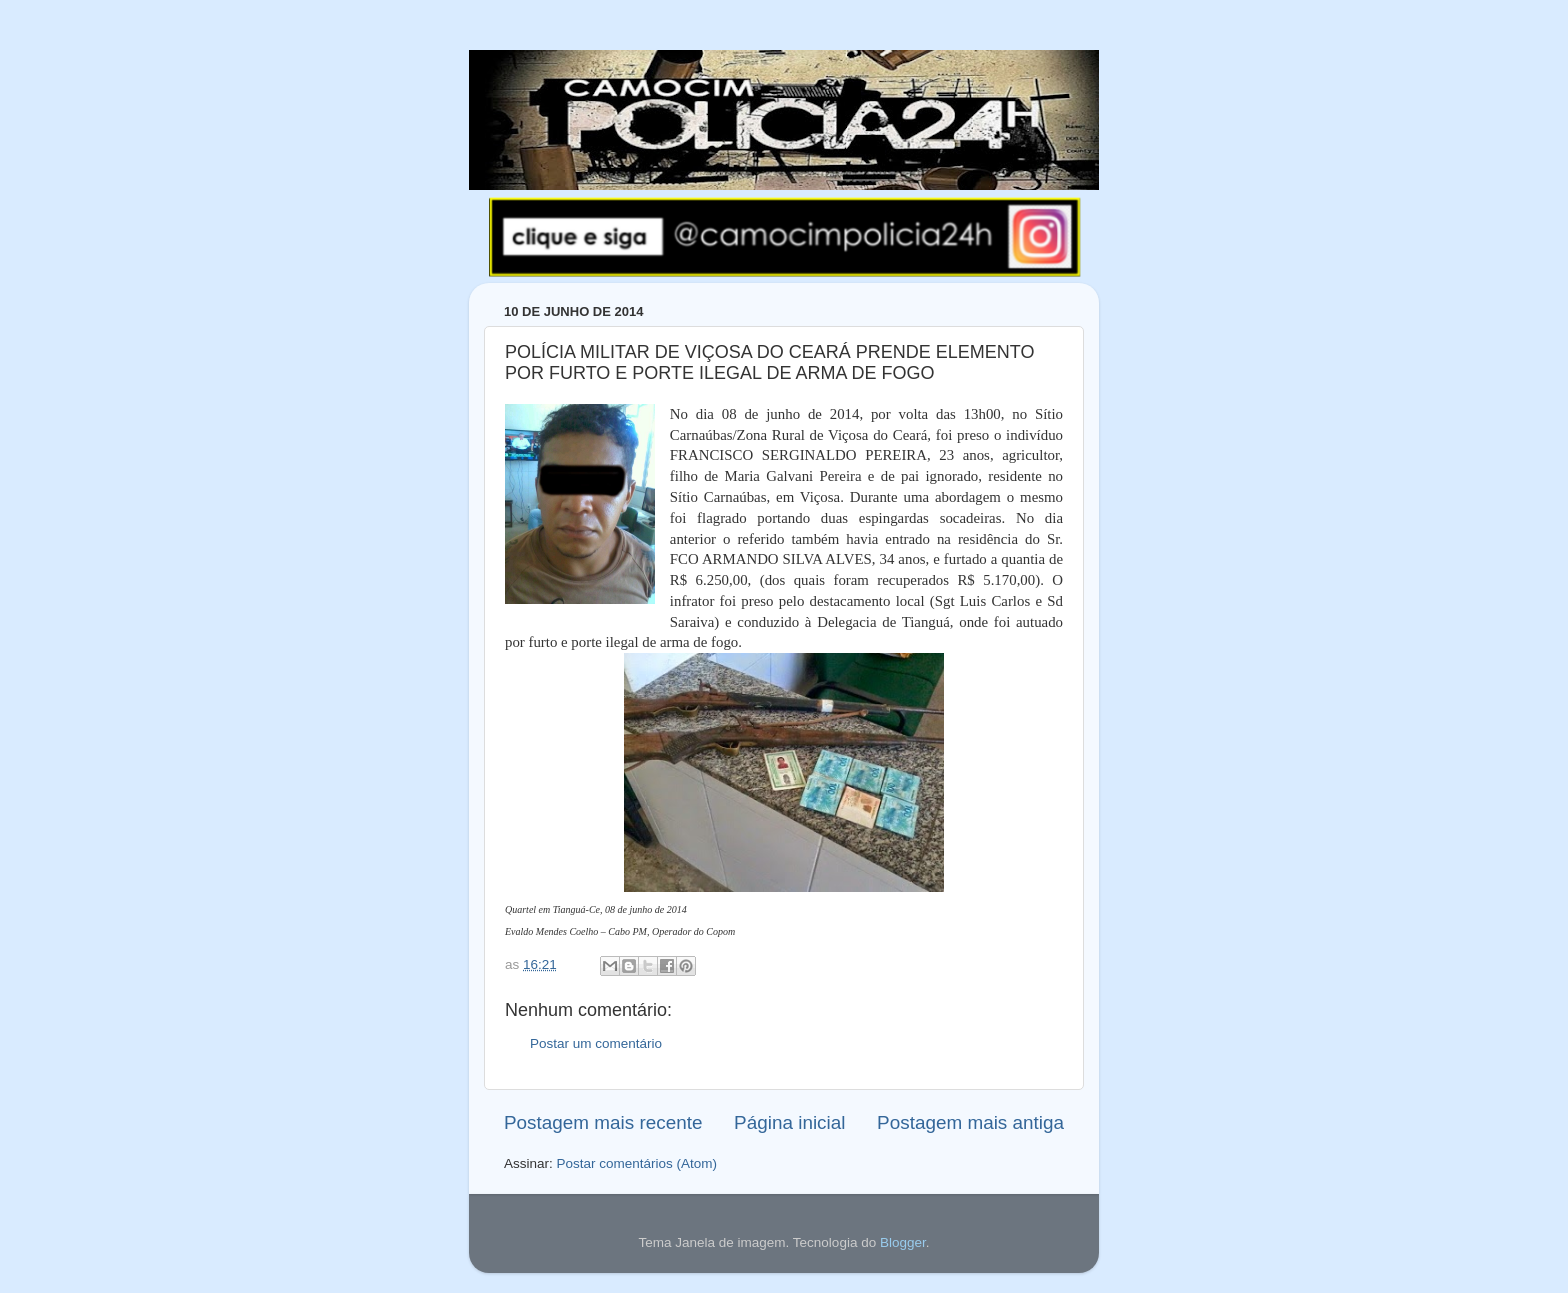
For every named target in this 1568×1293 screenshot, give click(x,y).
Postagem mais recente (603, 1122)
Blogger (903, 1242)
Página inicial (789, 1122)
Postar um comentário (596, 1043)
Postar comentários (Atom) (637, 1163)
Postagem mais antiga (970, 1122)
